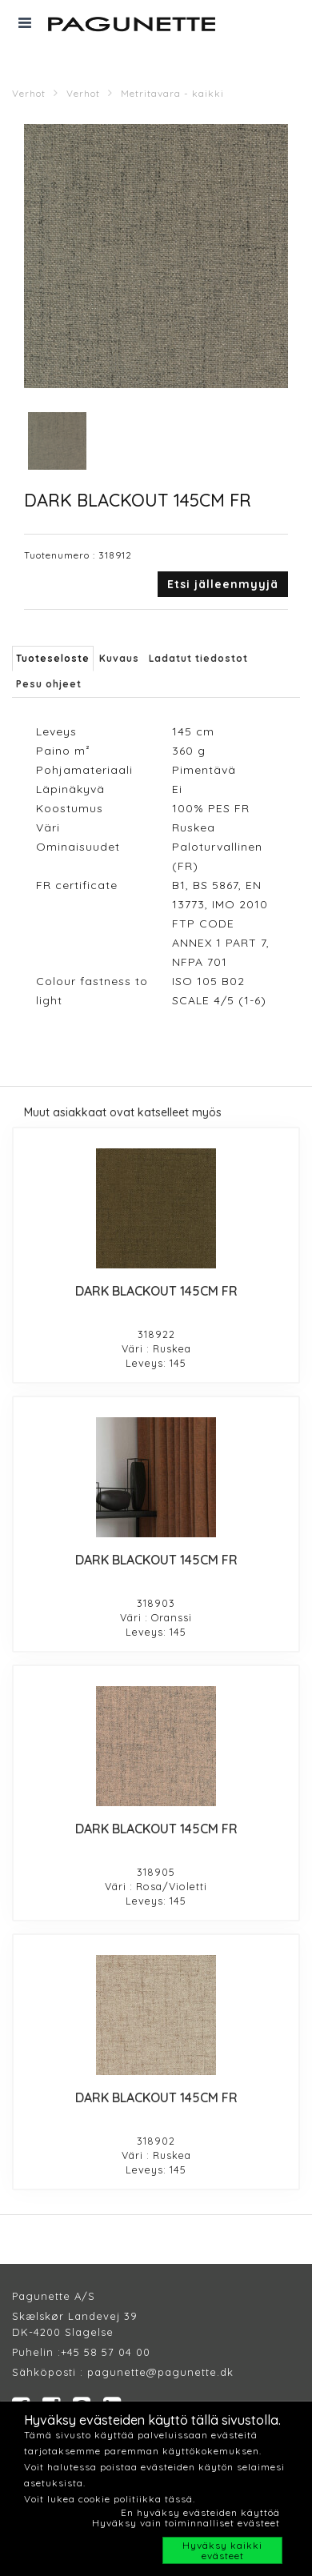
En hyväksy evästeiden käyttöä (200, 2512)
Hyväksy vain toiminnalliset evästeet (186, 2523)
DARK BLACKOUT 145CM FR (156, 1291)
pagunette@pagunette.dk (160, 2372)
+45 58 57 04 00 (105, 2352)
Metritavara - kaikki (172, 93)
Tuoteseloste (53, 658)
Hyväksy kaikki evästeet (222, 2550)
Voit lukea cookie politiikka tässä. (109, 2499)
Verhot (29, 93)
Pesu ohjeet (49, 684)
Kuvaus (119, 658)
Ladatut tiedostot (198, 658)
